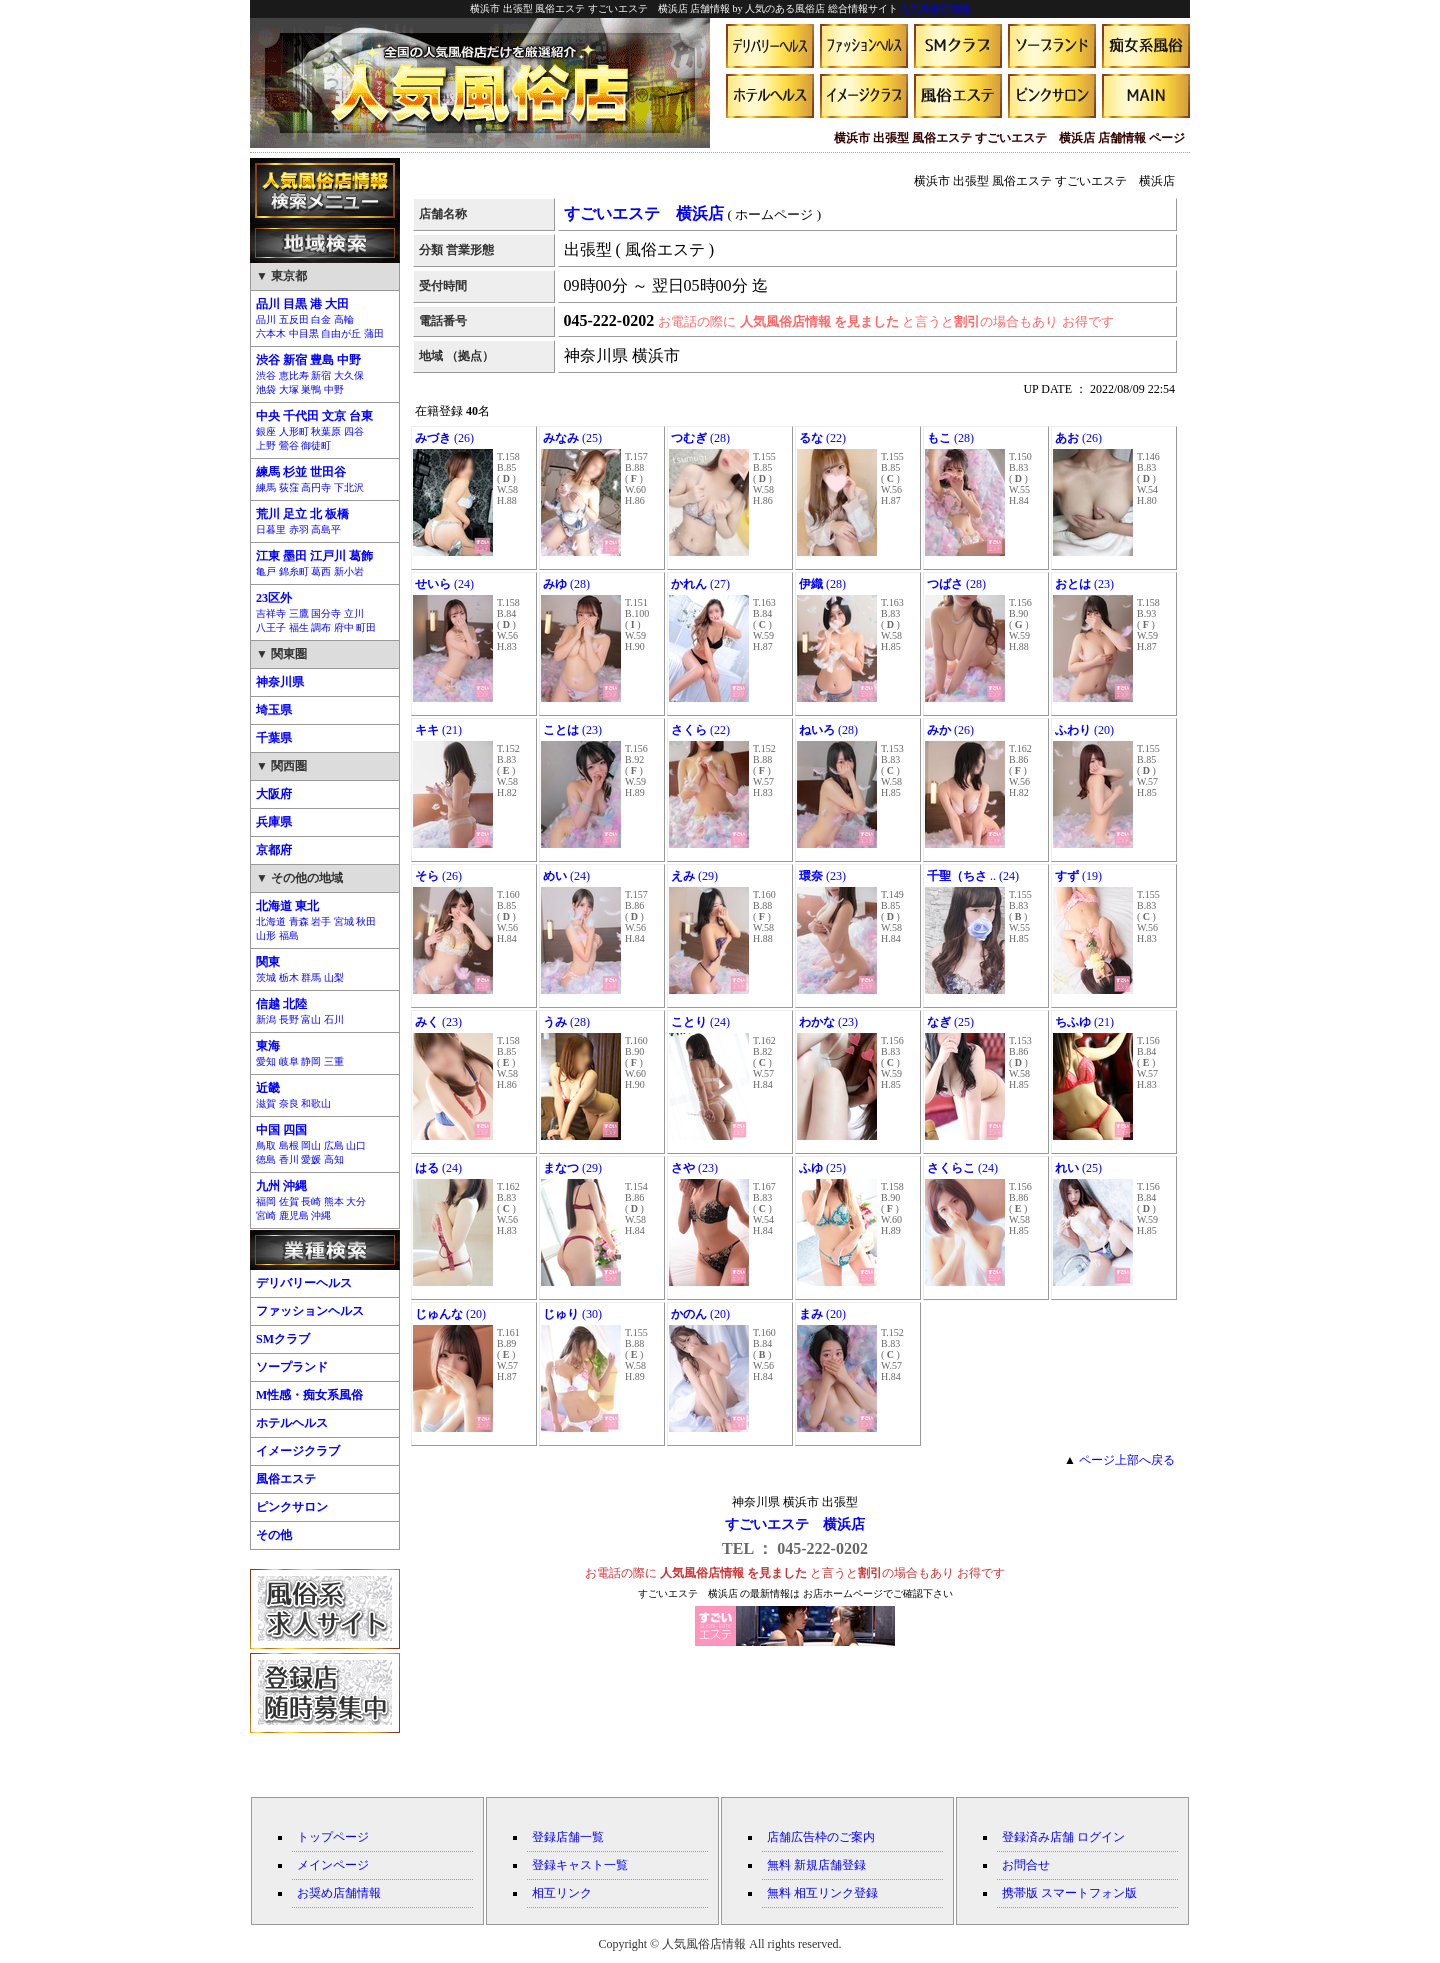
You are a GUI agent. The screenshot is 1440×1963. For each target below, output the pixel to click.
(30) (572, 1314)
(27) (700, 584)
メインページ (333, 1865)
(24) (444, 584)
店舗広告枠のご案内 (821, 1837)
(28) (700, 438)
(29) (694, 876)
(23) (1084, 584)
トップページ (333, 1837)
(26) (444, 438)
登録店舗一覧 (568, 1837)
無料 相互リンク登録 (822, 1893)
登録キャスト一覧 (580, 1865)
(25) (572, 438)
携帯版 (1020, 1893)
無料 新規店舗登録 (816, 1865)
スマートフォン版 (1089, 1893)
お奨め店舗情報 (339, 1893)
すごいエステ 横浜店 (795, 1524)
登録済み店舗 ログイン (1063, 1837)
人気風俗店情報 (935, 8)
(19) (1078, 876)
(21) (438, 730)
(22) (822, 438)
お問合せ (1026, 1865)
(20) (1084, 730)
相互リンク (562, 1893)
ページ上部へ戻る (1127, 1460)
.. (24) (973, 876)
